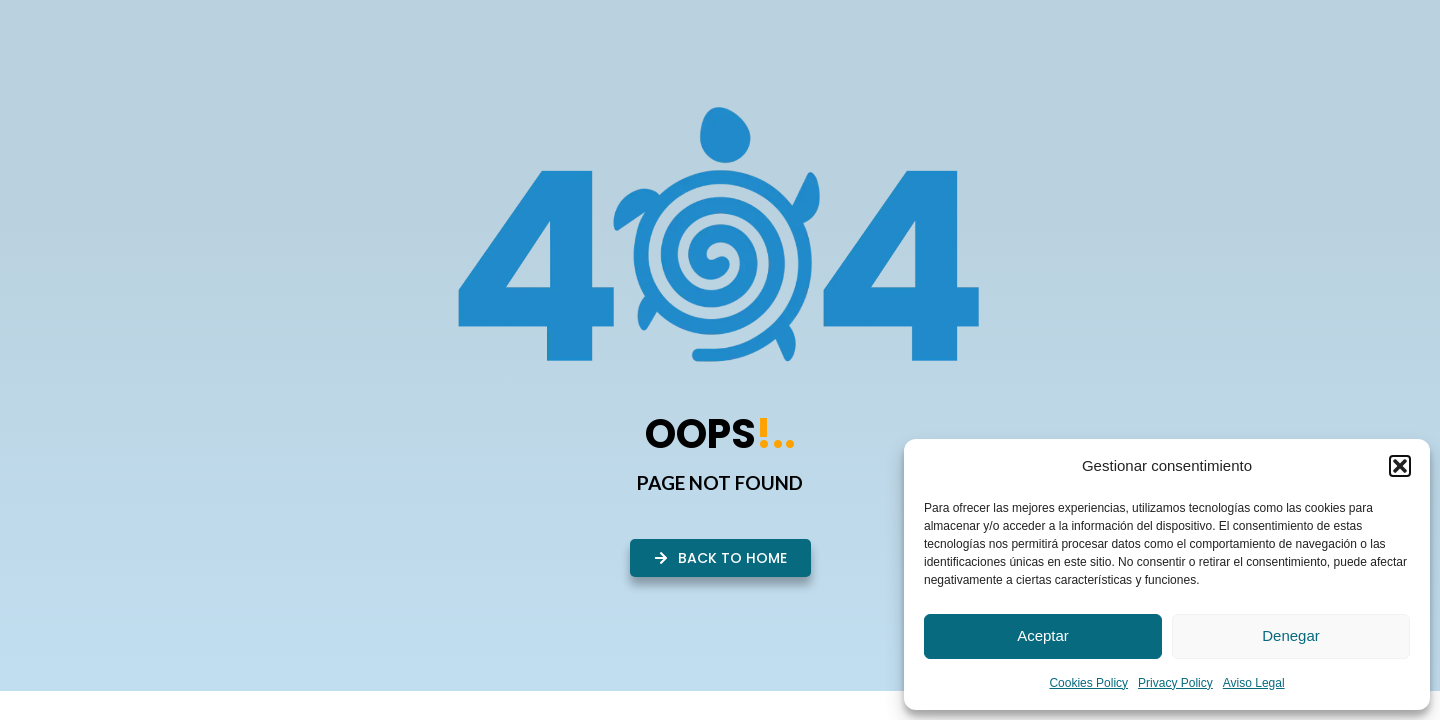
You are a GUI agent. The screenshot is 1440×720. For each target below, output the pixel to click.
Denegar (1291, 635)
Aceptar (1043, 635)
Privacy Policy (1175, 683)
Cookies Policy (1088, 683)
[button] (1400, 466)
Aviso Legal (1254, 683)
